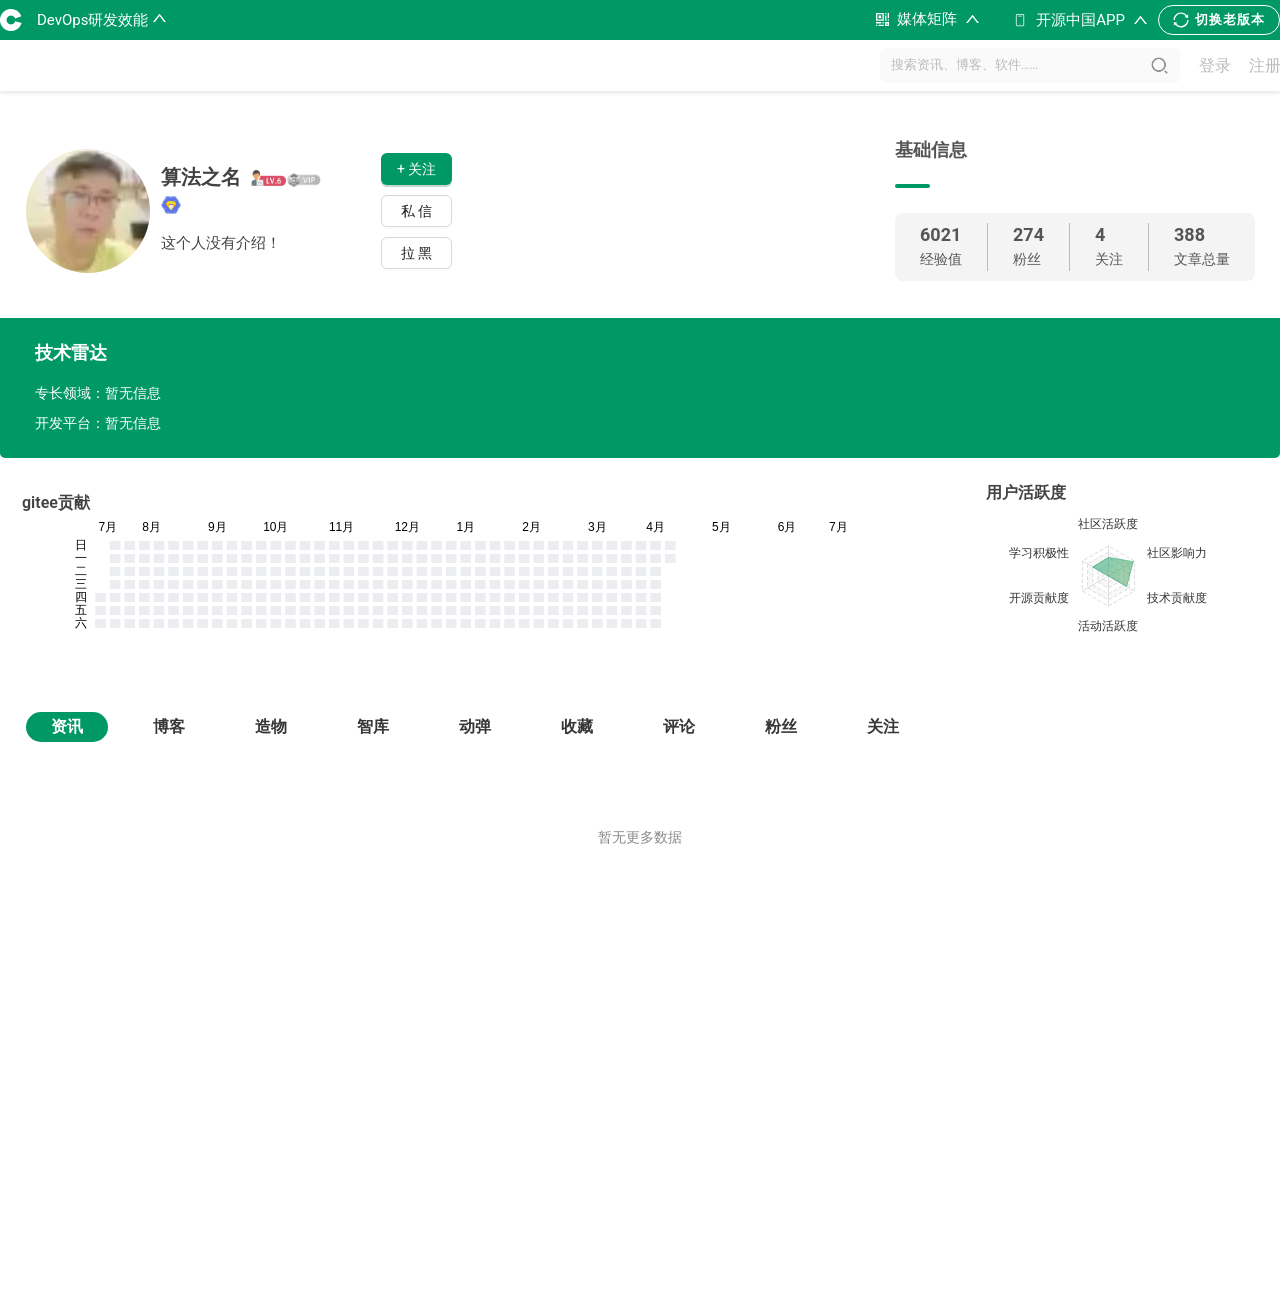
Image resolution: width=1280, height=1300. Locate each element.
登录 (1215, 65)
